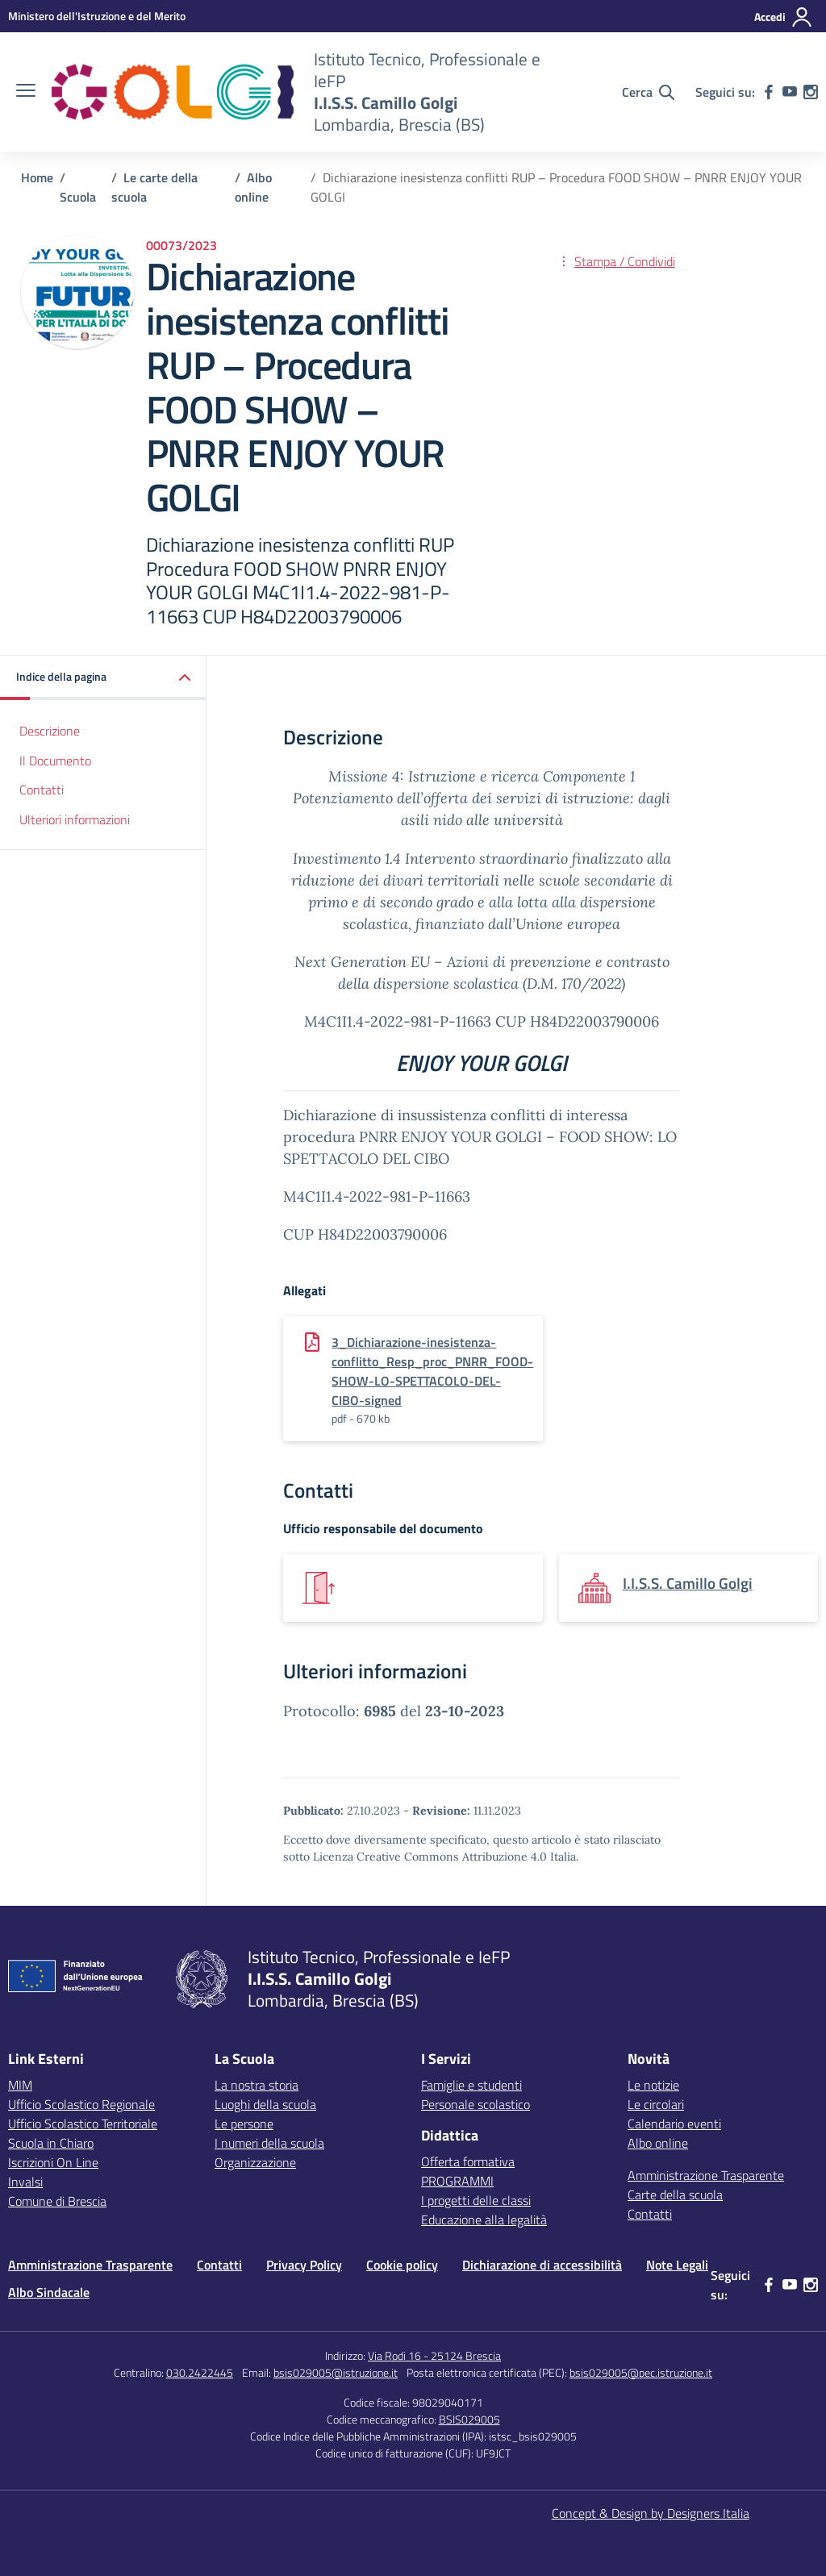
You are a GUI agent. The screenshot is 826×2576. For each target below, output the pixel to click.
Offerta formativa (468, 2161)
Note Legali (677, 2264)
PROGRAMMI (457, 2180)
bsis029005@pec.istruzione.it (640, 2372)
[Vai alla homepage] (173, 92)
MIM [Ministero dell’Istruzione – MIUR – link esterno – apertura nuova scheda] (20, 2085)
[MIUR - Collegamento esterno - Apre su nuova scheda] (97, 15)
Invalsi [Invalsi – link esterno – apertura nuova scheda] (25, 2181)
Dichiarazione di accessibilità (542, 2264)
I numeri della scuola (269, 2143)
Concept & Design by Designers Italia (650, 2513)
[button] (103, 678)
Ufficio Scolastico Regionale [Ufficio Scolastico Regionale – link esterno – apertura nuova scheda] (81, 2104)
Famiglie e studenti (471, 2085)
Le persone (244, 2123)
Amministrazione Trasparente (706, 2175)
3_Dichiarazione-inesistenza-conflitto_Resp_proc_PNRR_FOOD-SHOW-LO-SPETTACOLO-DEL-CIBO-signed (432, 1371)
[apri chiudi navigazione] (25, 92)
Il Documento (55, 760)
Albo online (658, 2143)
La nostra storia (256, 2085)
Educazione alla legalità (484, 2219)
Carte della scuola (675, 2194)
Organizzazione (255, 2162)
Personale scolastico (475, 2104)
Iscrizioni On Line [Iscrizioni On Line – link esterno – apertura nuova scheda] (53, 2162)
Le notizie (653, 2085)
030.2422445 (199, 2372)
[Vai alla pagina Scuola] (78, 196)
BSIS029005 (469, 2419)
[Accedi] (783, 17)
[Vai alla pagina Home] (37, 177)
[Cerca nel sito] (648, 91)
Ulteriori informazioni (74, 819)
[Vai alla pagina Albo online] (253, 187)
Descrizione (49, 730)
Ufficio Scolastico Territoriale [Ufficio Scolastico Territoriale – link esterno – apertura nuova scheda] (82, 2123)
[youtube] (789, 92)
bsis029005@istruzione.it (335, 2372)
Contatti (41, 789)
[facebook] (768, 92)
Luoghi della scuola (265, 2104)
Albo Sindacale (49, 2292)
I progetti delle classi (476, 2200)
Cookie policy (402, 2264)
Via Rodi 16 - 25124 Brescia (434, 2355)
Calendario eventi (674, 2123)
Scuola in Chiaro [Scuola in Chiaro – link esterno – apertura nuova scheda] (51, 2143)
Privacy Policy (304, 2264)
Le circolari (656, 2104)
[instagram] (810, 92)
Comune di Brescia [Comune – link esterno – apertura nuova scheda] (57, 2201)
